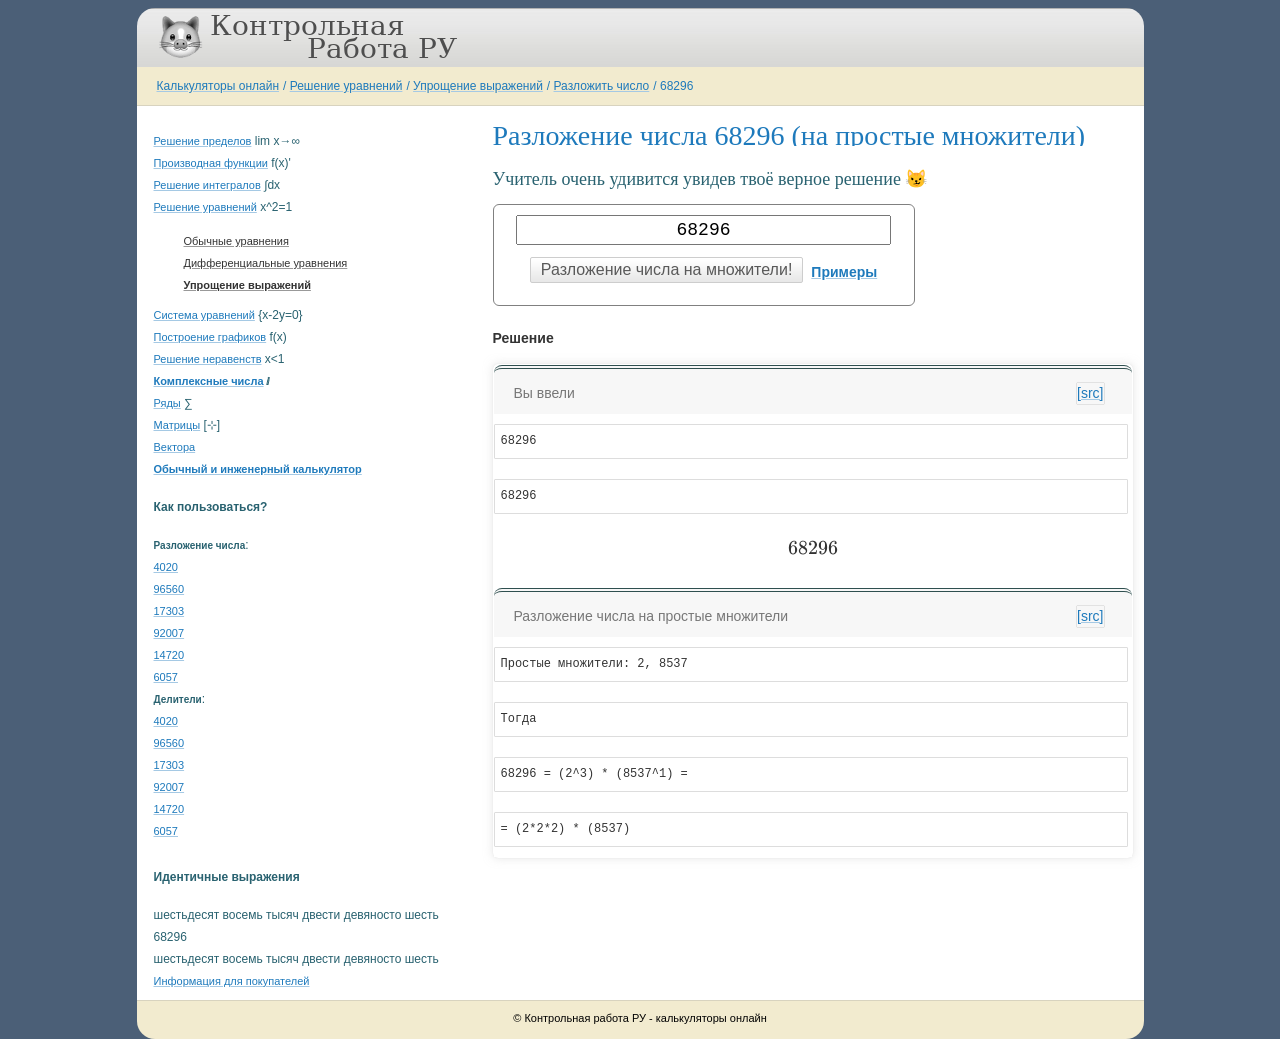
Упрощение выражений (478, 86)
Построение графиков (210, 337)
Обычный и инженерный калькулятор (258, 469)
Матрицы (177, 425)
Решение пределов (203, 141)
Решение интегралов (207, 185)
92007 (169, 633)
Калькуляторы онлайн (218, 86)
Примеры (844, 272)
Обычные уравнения (236, 241)
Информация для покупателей (232, 981)
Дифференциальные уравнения (266, 263)
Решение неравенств (208, 359)
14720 (169, 655)
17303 (169, 611)
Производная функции (211, 163)
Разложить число (602, 86)
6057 (166, 677)
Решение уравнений (346, 86)
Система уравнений (204, 315)
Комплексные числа (209, 381)
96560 (169, 589)
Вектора (175, 447)
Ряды (167, 403)
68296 (676, 86)
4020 (166, 567)
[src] (1090, 393)
